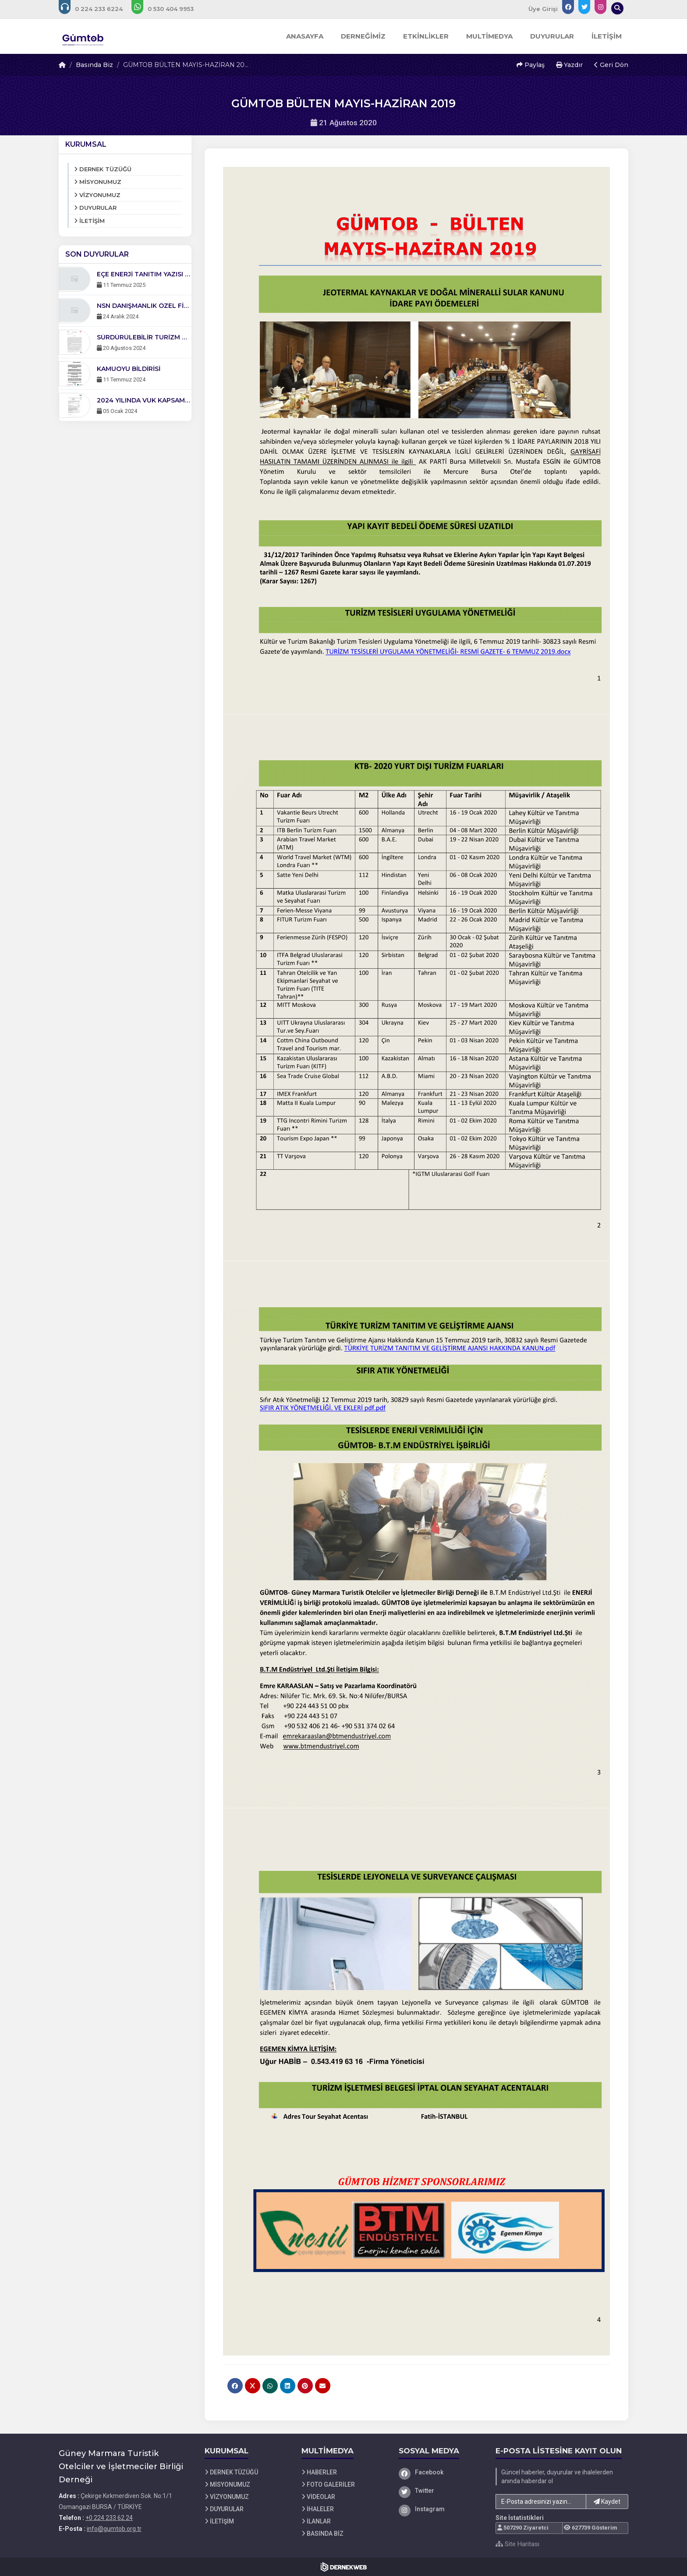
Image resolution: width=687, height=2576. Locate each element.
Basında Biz (94, 65)
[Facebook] (441, 2472)
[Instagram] (441, 2509)
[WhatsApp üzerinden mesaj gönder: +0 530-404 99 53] (168, 8)
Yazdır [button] (569, 65)
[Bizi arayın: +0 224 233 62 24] (97, 8)
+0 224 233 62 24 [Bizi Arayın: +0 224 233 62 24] (109, 2517)
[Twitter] (441, 2490)
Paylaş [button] (531, 65)
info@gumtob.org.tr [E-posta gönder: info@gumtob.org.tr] (114, 2528)
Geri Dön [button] (611, 65)
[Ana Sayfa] (84, 36)
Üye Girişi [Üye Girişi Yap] (543, 8)
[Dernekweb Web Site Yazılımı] (344, 2567)
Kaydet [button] (607, 2501)
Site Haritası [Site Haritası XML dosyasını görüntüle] (517, 2544)
